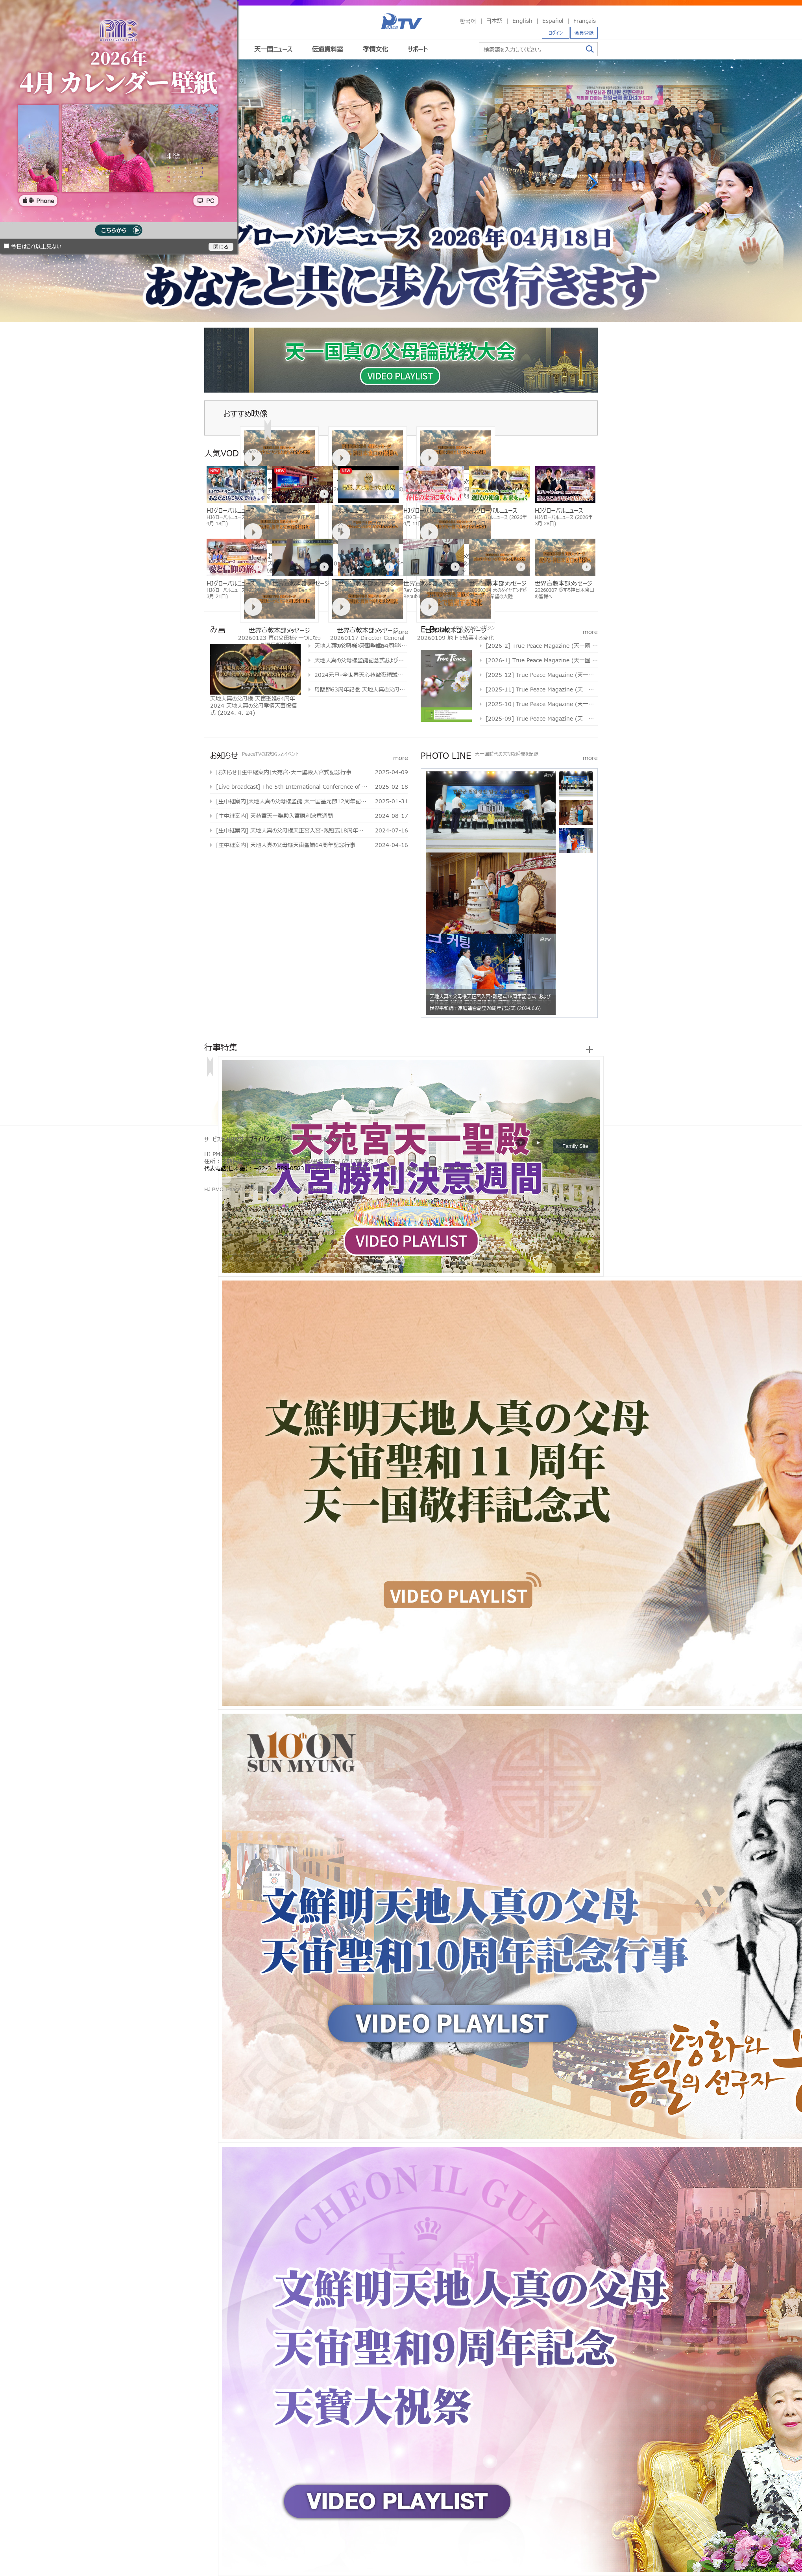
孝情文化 (375, 49)
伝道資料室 (327, 49)
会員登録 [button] (584, 33)
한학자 (206, 1177)
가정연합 (227, 1177)
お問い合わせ (334, 1138)
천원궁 (235, 1177)
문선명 (213, 1177)
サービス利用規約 (223, 1138)
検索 (590, 49)
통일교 (220, 1177)
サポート (417, 49)
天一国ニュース (273, 49)
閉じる (221, 247)
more (400, 631)
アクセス (305, 1138)
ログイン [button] (556, 33)
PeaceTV (401, 21)
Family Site (575, 1146)
